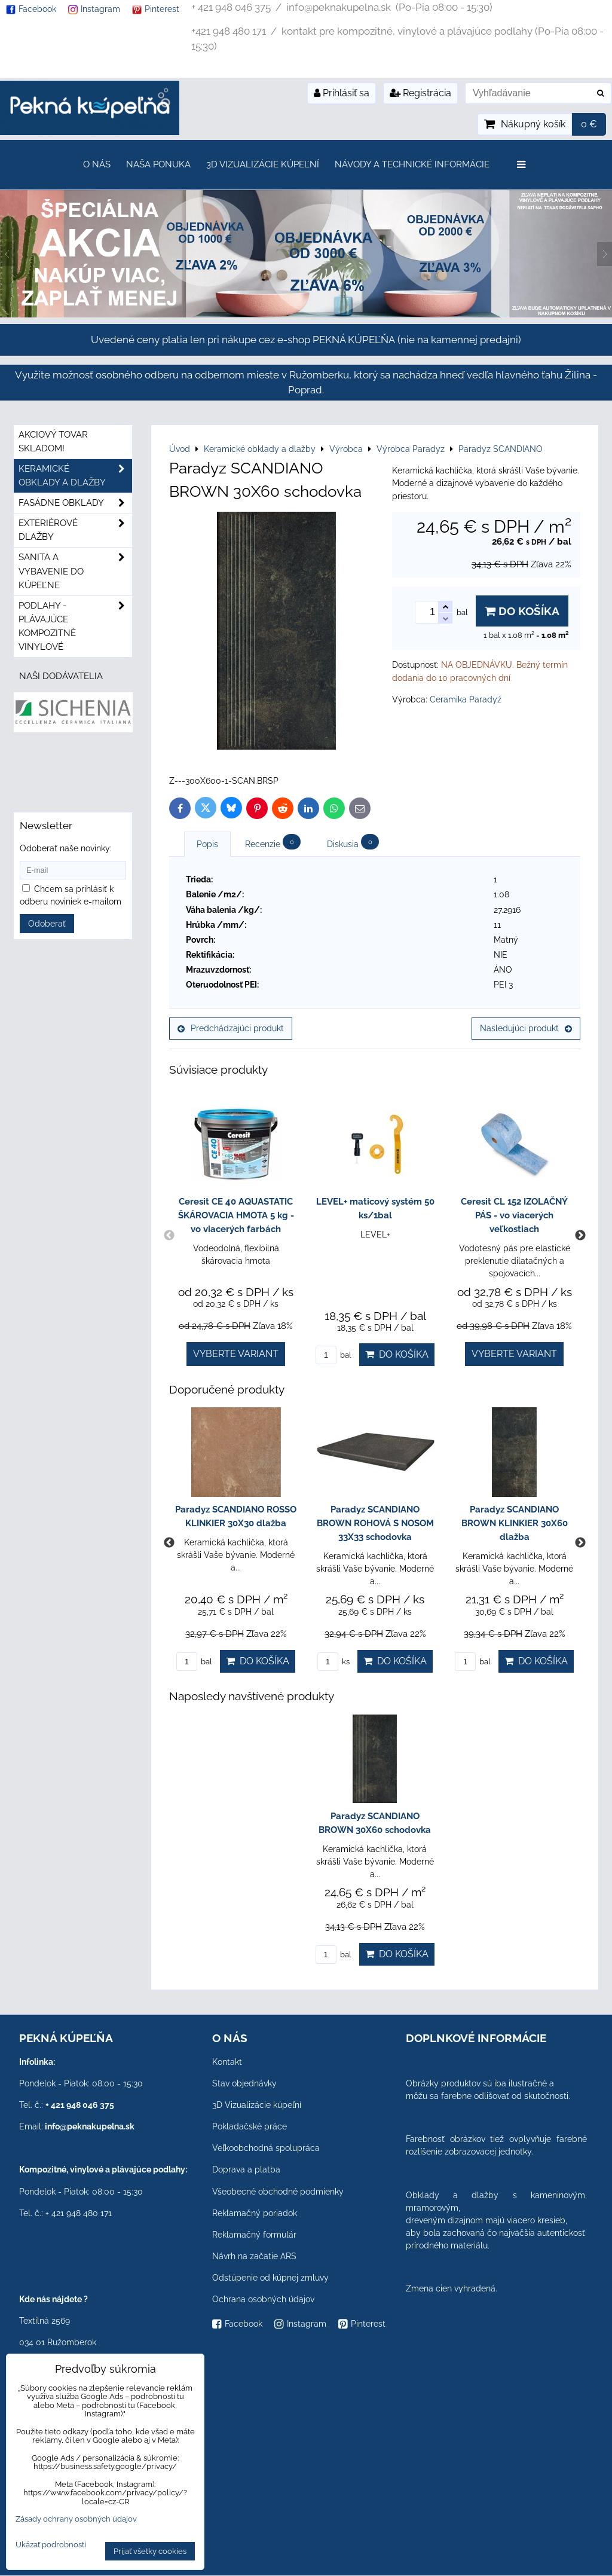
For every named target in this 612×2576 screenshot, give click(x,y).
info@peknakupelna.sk (89, 2126)
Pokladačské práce (249, 2126)
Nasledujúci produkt (526, 1028)
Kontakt (227, 2062)
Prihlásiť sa (341, 93)
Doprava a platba (246, 2169)
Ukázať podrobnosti (51, 2545)
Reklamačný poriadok (254, 2213)
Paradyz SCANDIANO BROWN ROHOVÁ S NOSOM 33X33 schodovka (375, 1523)
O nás (97, 164)
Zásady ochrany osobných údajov (76, 2518)
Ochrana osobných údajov (263, 2299)
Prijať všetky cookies (150, 2551)
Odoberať (47, 923)
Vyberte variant (236, 1353)
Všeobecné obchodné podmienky (278, 2191)
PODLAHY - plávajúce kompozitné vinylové (75, 626)
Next (580, 1236)
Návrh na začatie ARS (254, 2256)
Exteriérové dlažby (75, 530)
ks (333, 1661)
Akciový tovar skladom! (53, 441)
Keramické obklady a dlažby (75, 476)
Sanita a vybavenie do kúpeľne (75, 571)
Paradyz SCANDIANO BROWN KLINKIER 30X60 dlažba (514, 1523)
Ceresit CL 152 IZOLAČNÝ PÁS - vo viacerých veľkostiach (514, 1215)
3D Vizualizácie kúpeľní (262, 164)
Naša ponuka (158, 164)
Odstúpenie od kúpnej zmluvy (270, 2277)
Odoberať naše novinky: (66, 848)
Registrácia (420, 93)
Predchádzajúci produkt (231, 1028)
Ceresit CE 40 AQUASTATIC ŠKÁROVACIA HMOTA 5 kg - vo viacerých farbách (236, 1215)
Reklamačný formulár (254, 2234)
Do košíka (522, 611)
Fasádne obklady (75, 503)
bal (333, 1354)
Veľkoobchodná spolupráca (266, 2148)
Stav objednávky (244, 2083)
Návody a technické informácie (412, 164)
